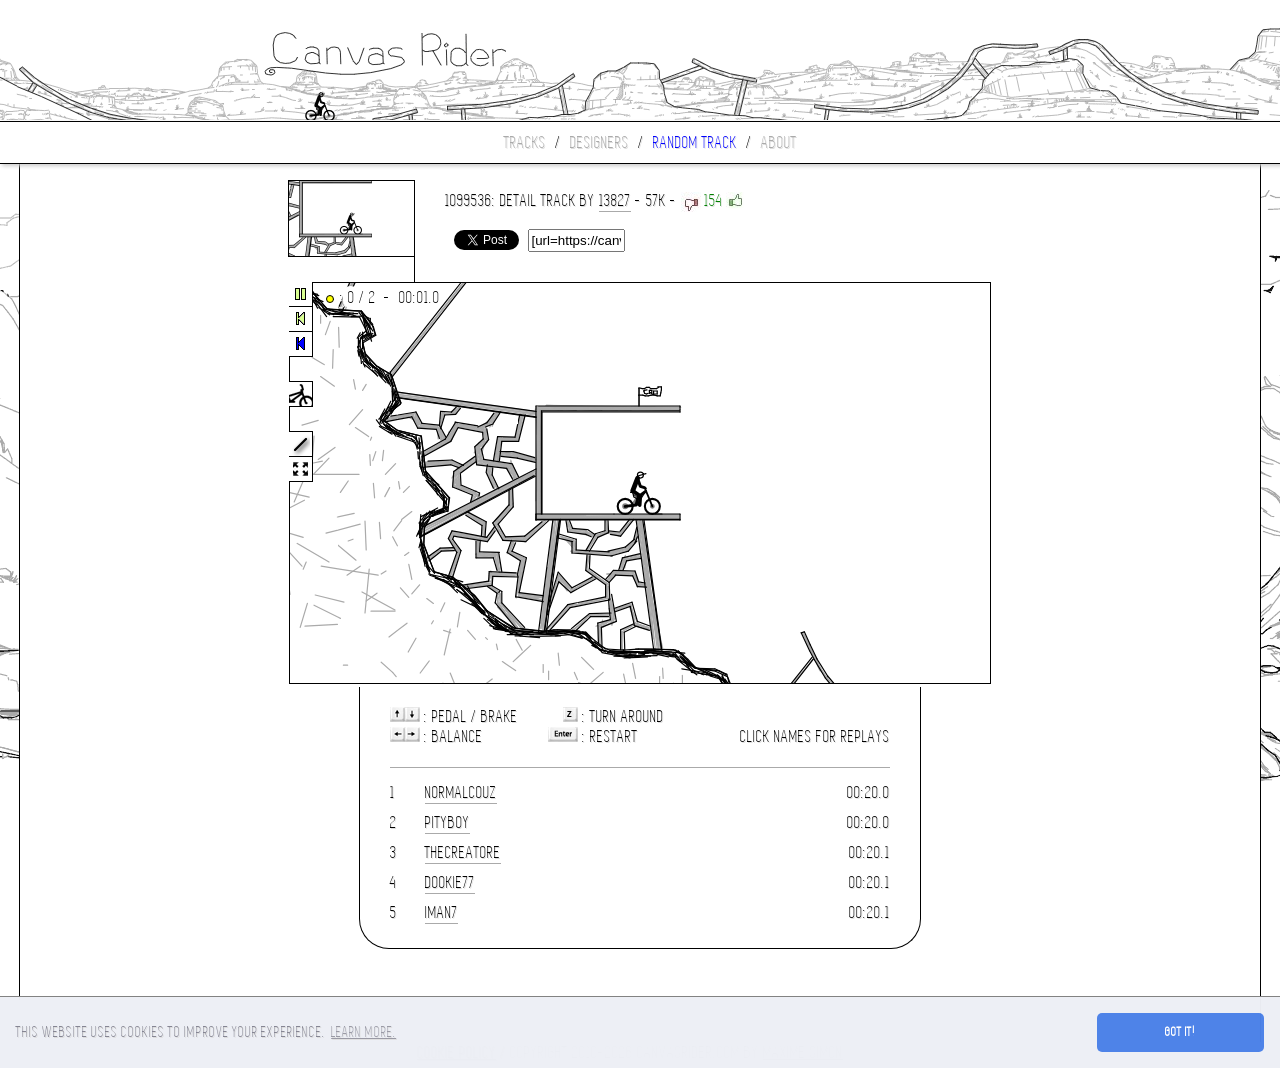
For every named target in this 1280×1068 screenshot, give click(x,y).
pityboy (447, 822)
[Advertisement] (104, 484)
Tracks (525, 142)
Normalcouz (461, 792)
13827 (615, 200)
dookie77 (450, 882)
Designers (599, 142)
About (779, 142)
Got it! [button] (1180, 1032)
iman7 (441, 912)
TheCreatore (463, 852)
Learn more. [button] (363, 1032)
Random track (695, 142)
